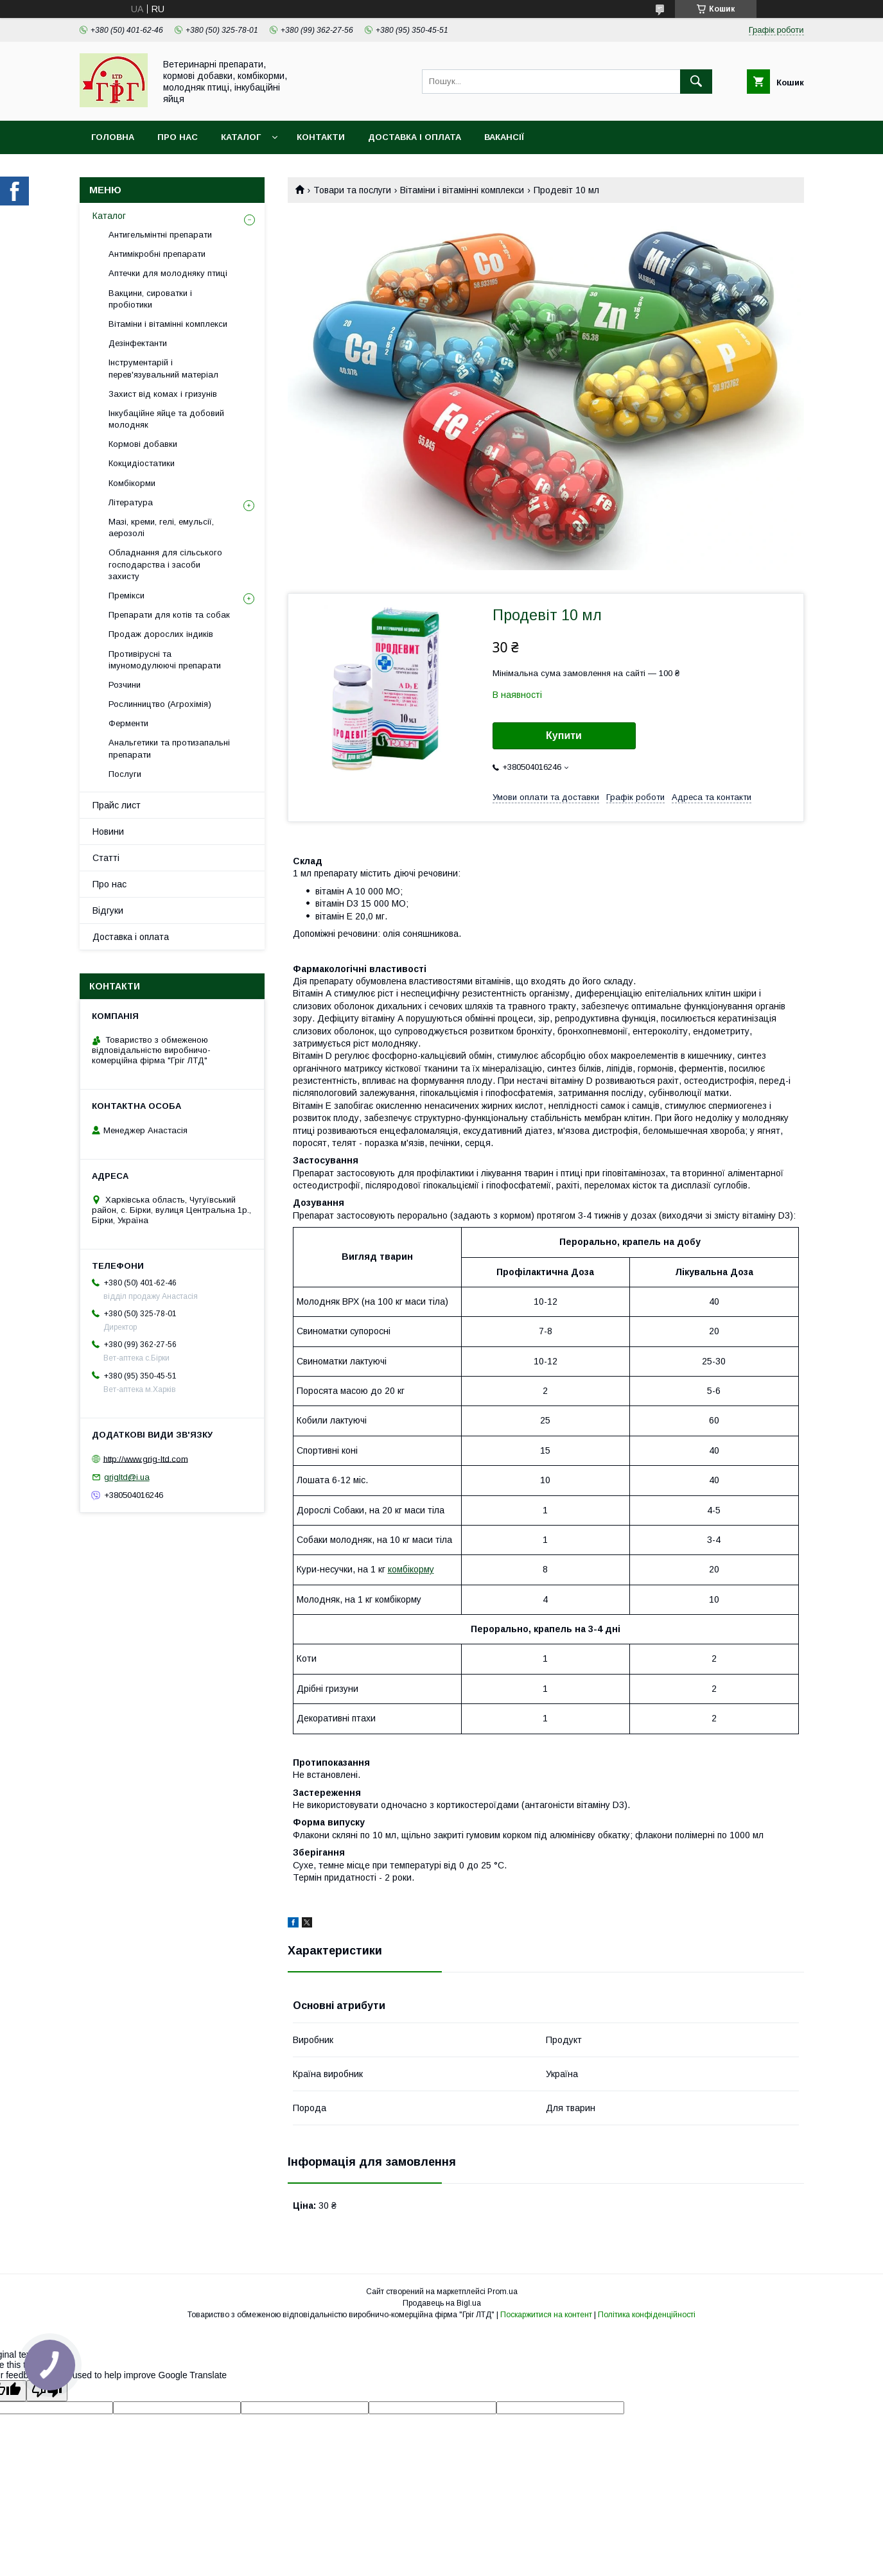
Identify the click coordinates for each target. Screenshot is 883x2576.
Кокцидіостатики (142, 463)
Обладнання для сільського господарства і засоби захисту (165, 564)
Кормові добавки (143, 444)
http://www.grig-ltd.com (145, 1458)
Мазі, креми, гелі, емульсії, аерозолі (161, 527)
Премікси (126, 595)
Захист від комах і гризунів (163, 394)
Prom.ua (502, 2291)
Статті (105, 858)
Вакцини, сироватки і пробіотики (150, 298)
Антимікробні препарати (157, 254)
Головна (112, 137)
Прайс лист (116, 805)
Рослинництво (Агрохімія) (160, 704)
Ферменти (128, 723)
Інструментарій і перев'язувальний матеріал (163, 368)
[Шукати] (696, 81)
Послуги (125, 774)
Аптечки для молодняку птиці (168, 273)
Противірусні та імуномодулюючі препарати (165, 659)
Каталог (241, 137)
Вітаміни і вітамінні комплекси (462, 190)
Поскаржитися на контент (546, 2314)
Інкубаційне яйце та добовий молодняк (166, 419)
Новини (108, 831)
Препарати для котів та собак (169, 615)
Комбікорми (132, 483)
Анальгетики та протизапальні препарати (169, 748)
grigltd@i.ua (127, 1477)
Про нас (177, 137)
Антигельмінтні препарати (160, 234)
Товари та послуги (352, 190)
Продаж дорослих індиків (161, 634)
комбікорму (411, 1569)
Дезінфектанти (138, 343)
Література (131, 502)
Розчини (125, 685)
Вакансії (504, 137)
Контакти (321, 137)
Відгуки (107, 910)
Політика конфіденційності (646, 2314)
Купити (564, 735)
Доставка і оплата (414, 137)
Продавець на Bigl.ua (442, 2303)
